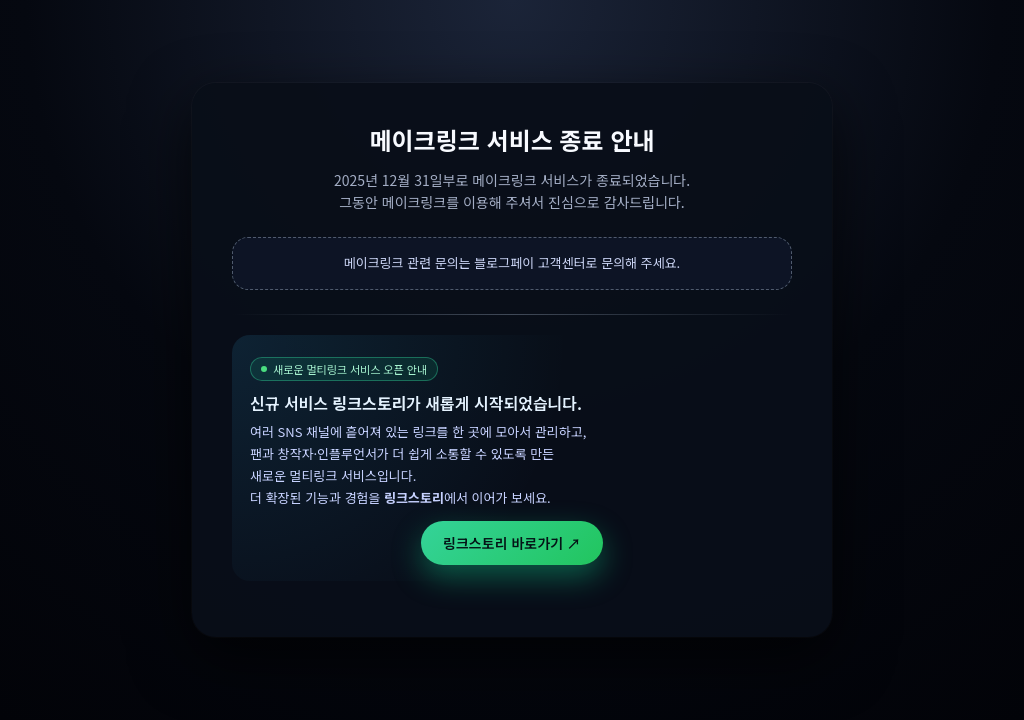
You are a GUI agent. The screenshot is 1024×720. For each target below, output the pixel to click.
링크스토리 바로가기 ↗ (512, 543)
